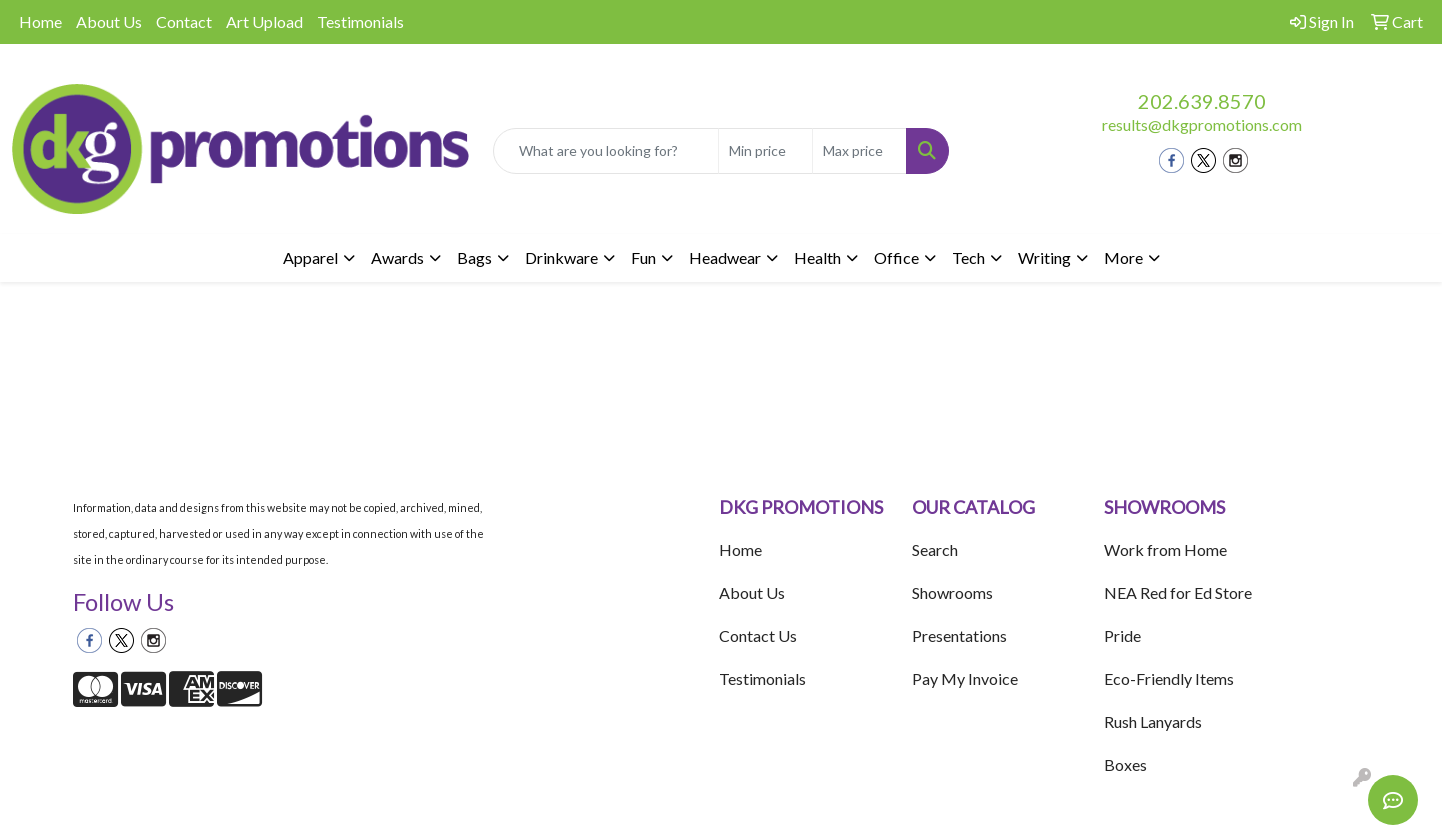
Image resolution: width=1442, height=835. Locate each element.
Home (40, 21)
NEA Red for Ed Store (1178, 592)
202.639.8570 (1202, 101)
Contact (184, 21)
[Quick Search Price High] (859, 151)
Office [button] (896, 257)
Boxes (1125, 764)
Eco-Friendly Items (1169, 678)
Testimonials (360, 21)
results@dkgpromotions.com (1202, 124)
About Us (109, 21)
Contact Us (758, 635)
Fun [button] (643, 257)
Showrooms (952, 592)
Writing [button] (1044, 257)
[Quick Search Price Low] (765, 151)
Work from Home (1165, 549)
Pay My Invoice (965, 678)
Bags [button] (474, 257)
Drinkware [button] (561, 257)
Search (935, 549)
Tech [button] (968, 257)
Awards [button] (397, 257)
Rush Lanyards (1153, 721)
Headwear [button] (725, 257)
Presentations (959, 635)
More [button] (1123, 257)
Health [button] (817, 257)
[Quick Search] (606, 151)
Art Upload (264, 21)
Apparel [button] (310, 257)
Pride (1122, 635)
